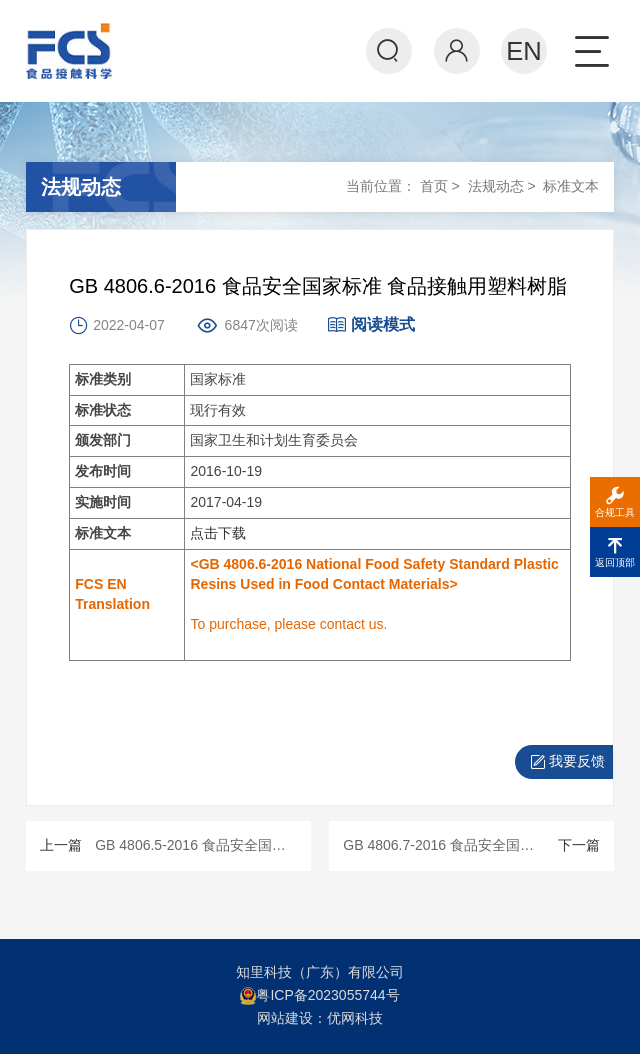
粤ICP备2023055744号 (327, 995)
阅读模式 (371, 325)
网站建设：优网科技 (320, 1018)
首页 (434, 186)
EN (524, 51)
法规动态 (496, 186)
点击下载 (218, 533)
